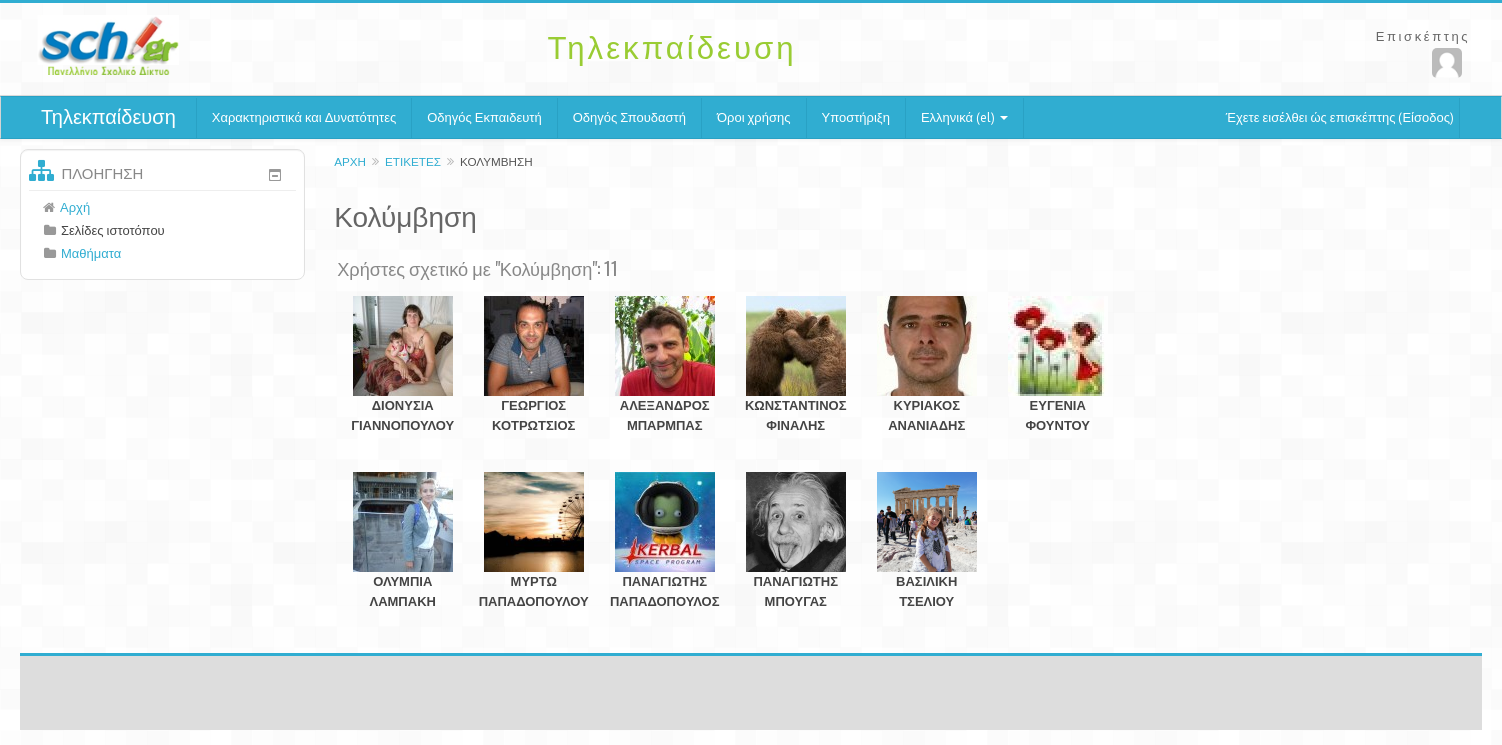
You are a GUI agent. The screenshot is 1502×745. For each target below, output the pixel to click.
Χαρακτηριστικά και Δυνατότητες (304, 117)
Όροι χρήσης (754, 117)
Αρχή (350, 161)
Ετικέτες (413, 161)
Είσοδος (1426, 117)
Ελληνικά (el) (964, 117)
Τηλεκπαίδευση (108, 117)
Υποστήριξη (856, 117)
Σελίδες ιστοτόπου (113, 230)
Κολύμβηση (496, 161)
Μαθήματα (91, 253)
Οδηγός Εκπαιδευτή (484, 117)
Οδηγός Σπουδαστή (629, 117)
